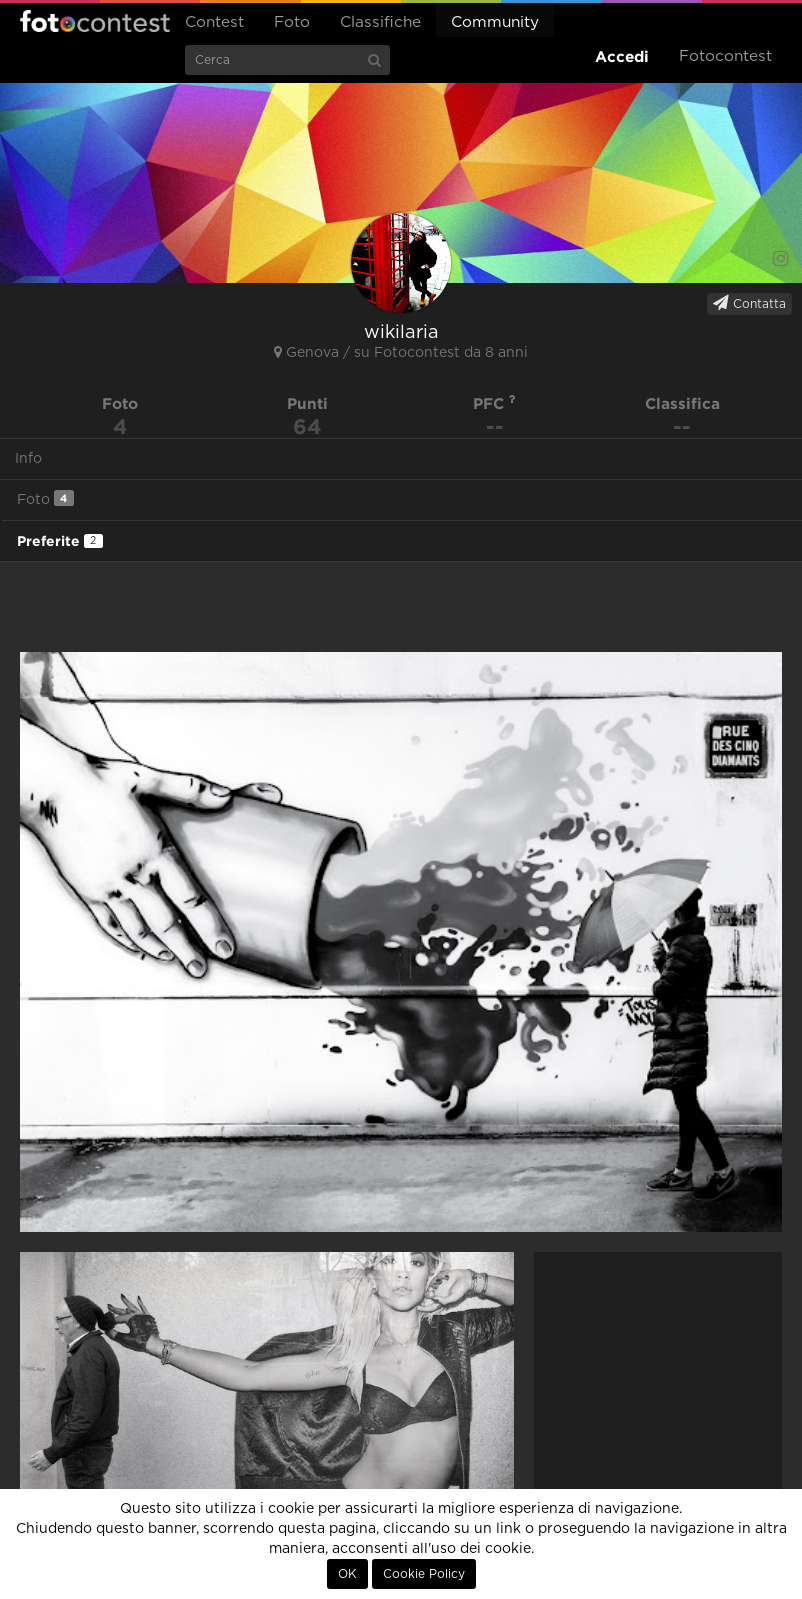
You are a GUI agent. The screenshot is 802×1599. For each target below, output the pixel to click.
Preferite (60, 541)
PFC (494, 403)
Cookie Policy (424, 1574)
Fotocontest (95, 21)
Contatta (749, 303)
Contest (214, 22)
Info (28, 459)
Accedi (622, 56)
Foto (292, 22)
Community (495, 22)
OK (347, 1574)
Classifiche (380, 22)
